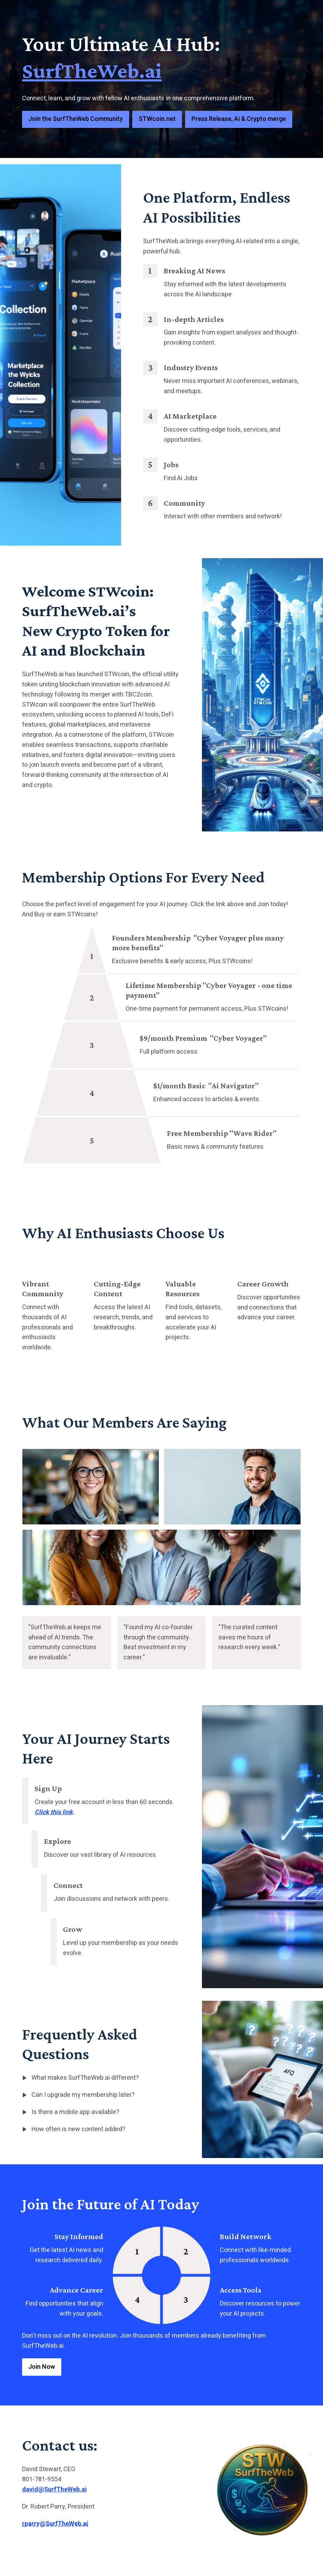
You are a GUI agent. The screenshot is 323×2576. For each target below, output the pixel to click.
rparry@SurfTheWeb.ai (55, 2523)
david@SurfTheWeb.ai (54, 2489)
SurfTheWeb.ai (92, 70)
